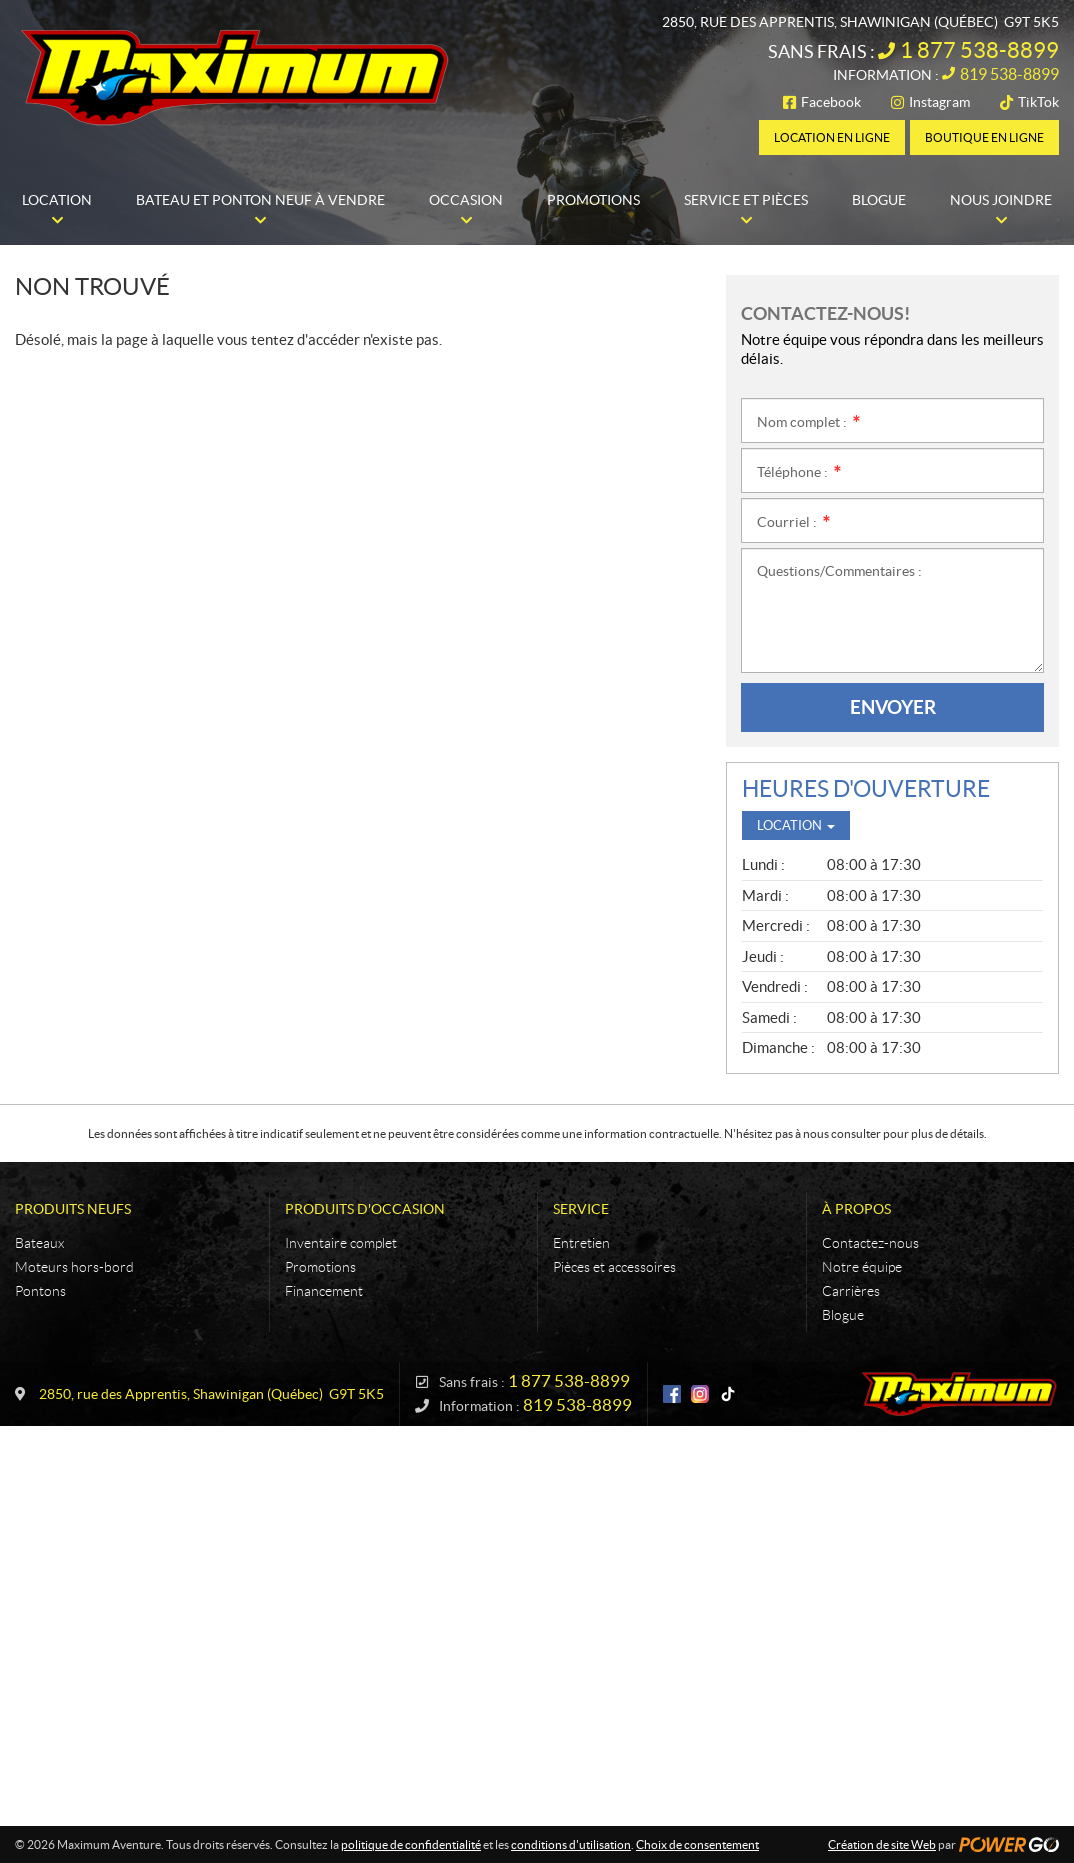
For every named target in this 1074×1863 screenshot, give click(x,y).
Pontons (40, 1291)
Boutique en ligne (984, 137)
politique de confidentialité (411, 1844)
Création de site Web (882, 1844)
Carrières (851, 1291)
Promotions (320, 1267)
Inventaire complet (341, 1243)
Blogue (843, 1315)
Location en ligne (832, 137)
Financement (324, 1291)
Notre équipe (862, 1267)
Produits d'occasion (365, 1209)
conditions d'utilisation (571, 1844)
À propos (856, 1209)
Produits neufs (73, 1209)
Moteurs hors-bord (74, 1267)
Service (581, 1209)
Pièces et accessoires (614, 1267)
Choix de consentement (697, 1844)
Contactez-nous (870, 1243)
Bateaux (39, 1243)
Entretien (581, 1243)
